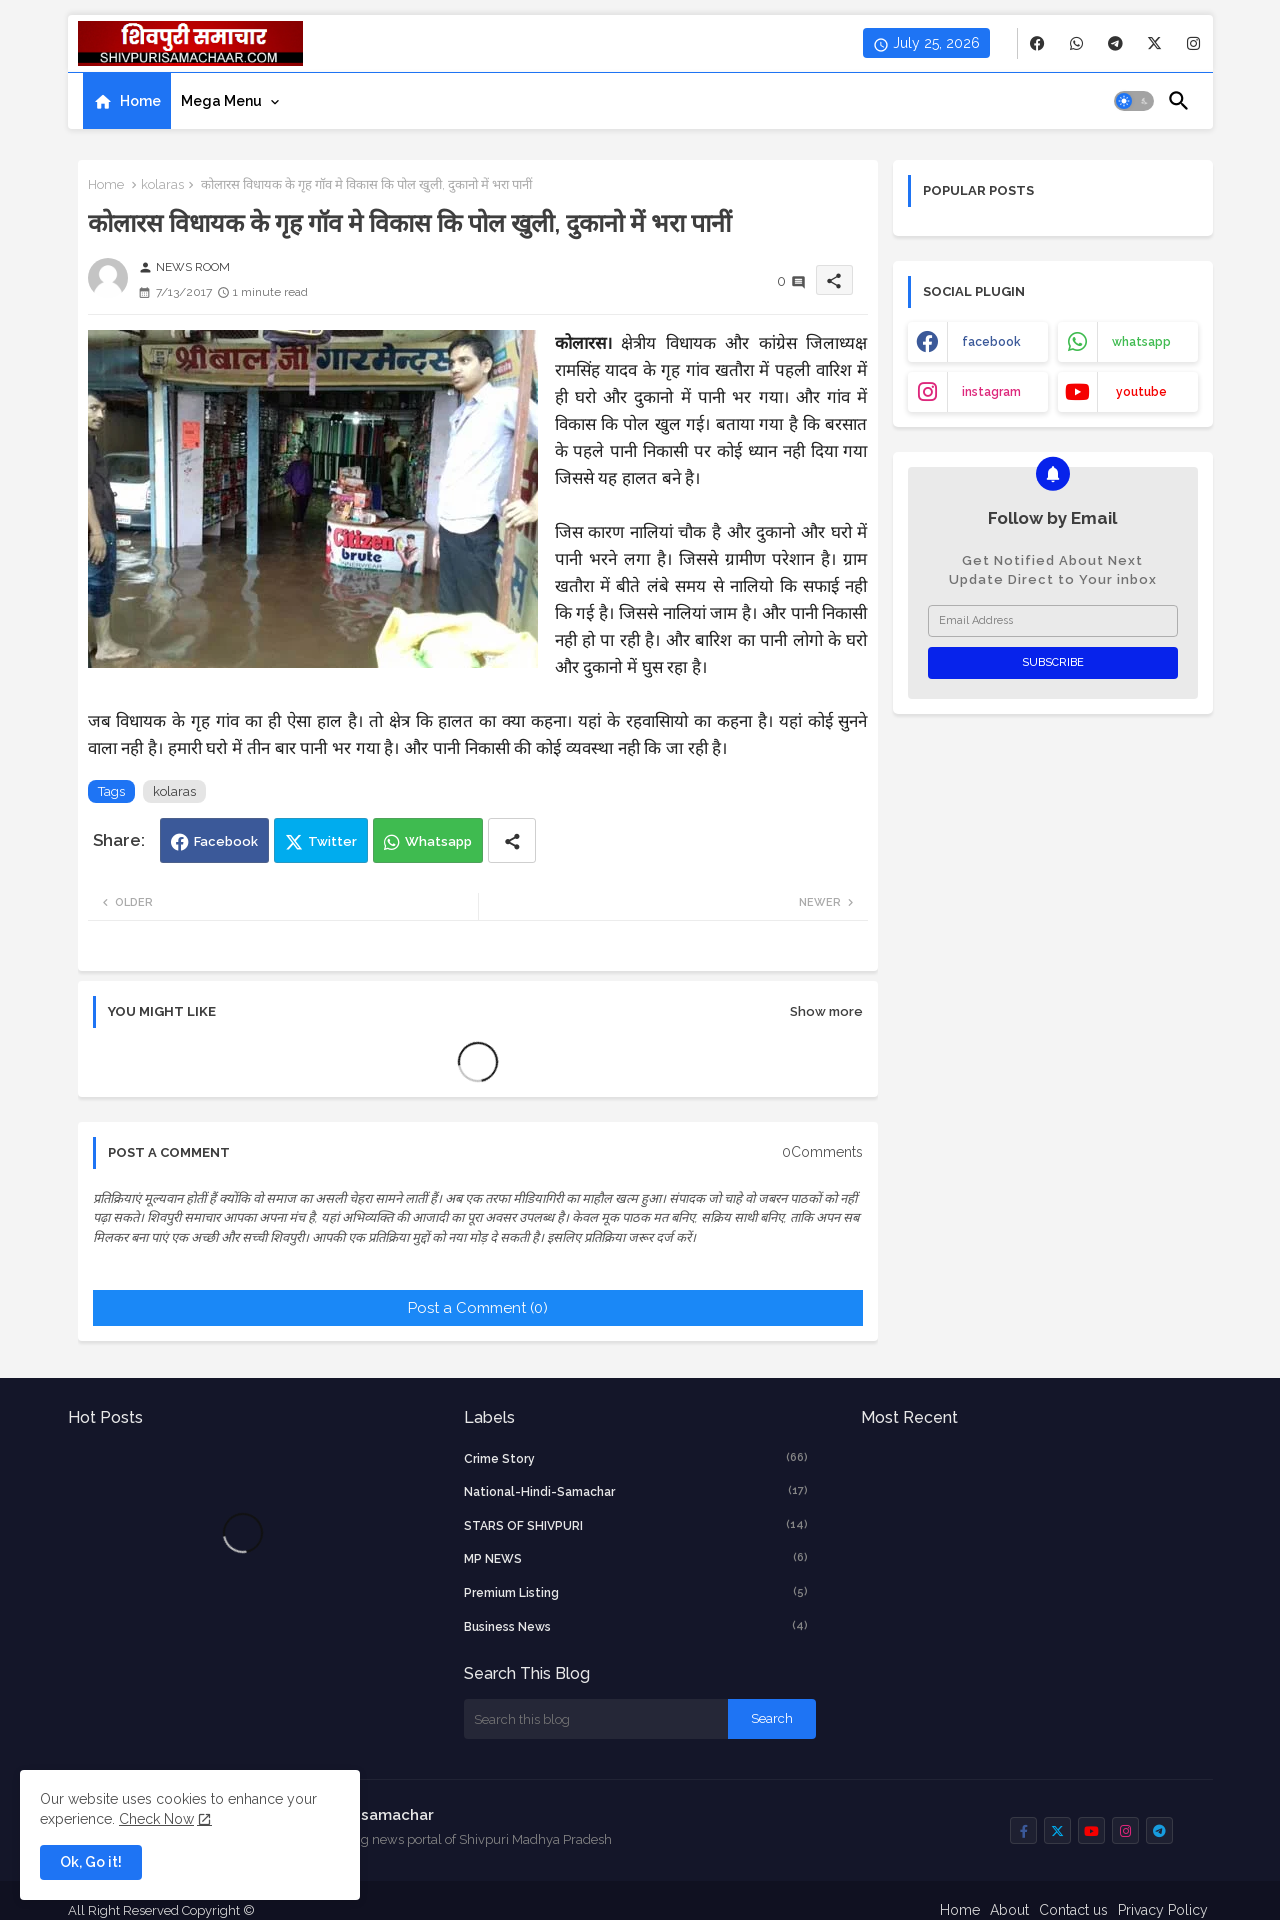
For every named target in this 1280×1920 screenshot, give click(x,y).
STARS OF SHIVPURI (636, 1525)
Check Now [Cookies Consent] (156, 1819)
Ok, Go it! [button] (91, 1862)
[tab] (127, 101)
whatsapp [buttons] (1141, 342)
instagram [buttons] (991, 392)
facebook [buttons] (991, 342)
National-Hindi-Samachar (636, 1491)
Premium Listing (636, 1592)
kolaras (162, 184)
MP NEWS (636, 1558)
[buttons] (1037, 43)
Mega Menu (221, 101)
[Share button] (512, 840)
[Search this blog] (596, 1719)
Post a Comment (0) (478, 1308)
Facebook (226, 841)
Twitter (332, 841)
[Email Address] (1053, 621)
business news (636, 1626)
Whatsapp (438, 841)
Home (140, 101)
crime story (636, 1458)
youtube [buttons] (1141, 392)
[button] (1134, 101)
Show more (826, 1011)
